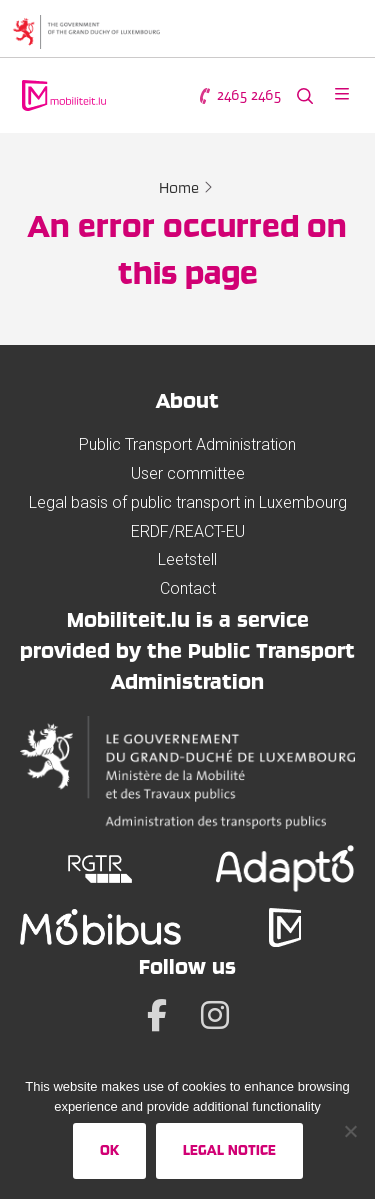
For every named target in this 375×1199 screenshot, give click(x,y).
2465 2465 (239, 95)
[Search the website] (305, 95)
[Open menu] (342, 95)
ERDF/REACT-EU (188, 531)
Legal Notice (229, 1150)
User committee (188, 473)
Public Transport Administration (187, 444)
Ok (109, 1150)
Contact (188, 588)
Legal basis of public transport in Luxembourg (188, 502)
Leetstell (187, 559)
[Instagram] (215, 1015)
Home (179, 188)
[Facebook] (157, 1015)
